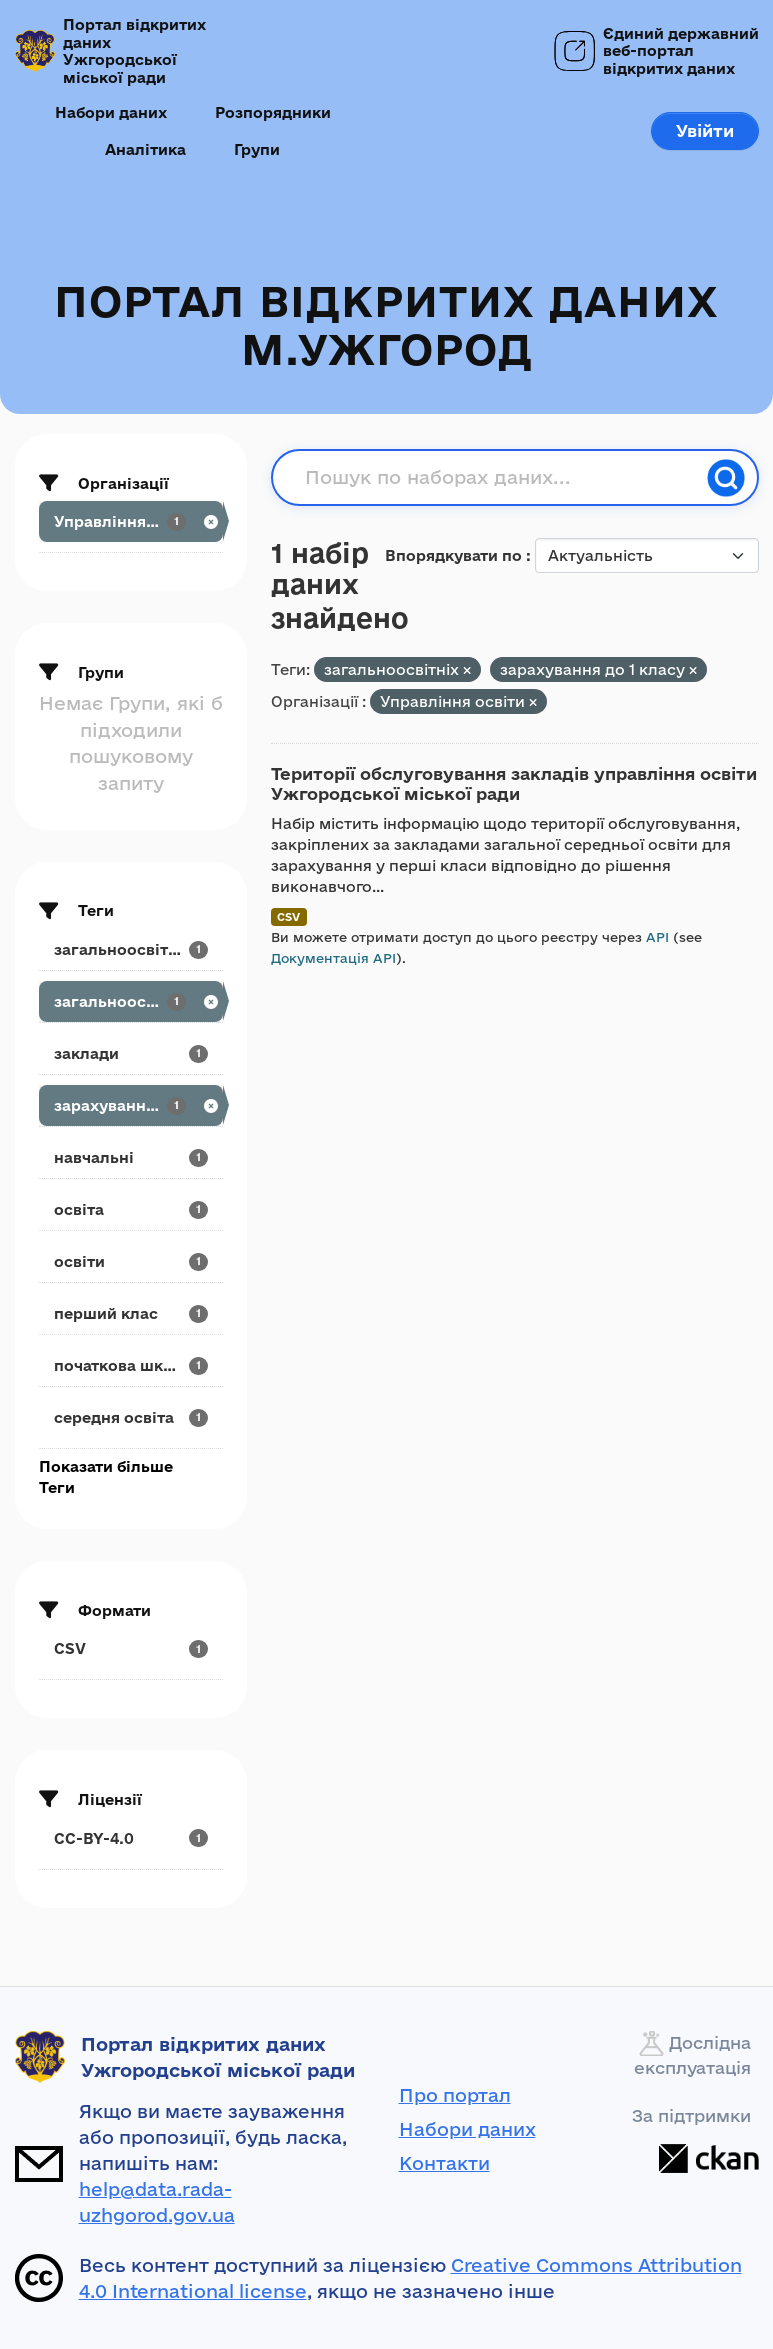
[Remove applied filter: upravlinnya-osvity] (533, 702)
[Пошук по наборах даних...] (500, 478)
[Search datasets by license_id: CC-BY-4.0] (131, 1838)
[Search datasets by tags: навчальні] (131, 1157)
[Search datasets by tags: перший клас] (131, 1313)
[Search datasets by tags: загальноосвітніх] (131, 1001)
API (657, 937)
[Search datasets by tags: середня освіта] (131, 1417)
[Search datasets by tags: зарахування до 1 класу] (131, 1105)
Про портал (455, 2095)
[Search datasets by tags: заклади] (131, 1053)
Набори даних (111, 112)
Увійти (705, 130)
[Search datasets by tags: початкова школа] (131, 1365)
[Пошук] (726, 478)
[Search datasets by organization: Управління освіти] (131, 521)
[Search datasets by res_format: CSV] (131, 1648)
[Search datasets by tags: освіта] (131, 1209)
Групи (257, 149)
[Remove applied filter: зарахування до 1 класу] (693, 670)
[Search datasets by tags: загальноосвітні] (131, 949)
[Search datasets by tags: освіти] (131, 1261)
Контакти (444, 2163)
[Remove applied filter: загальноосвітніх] (467, 670)
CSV (288, 916)
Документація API (333, 958)
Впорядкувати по (455, 555)
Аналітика (145, 149)
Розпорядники (273, 112)
